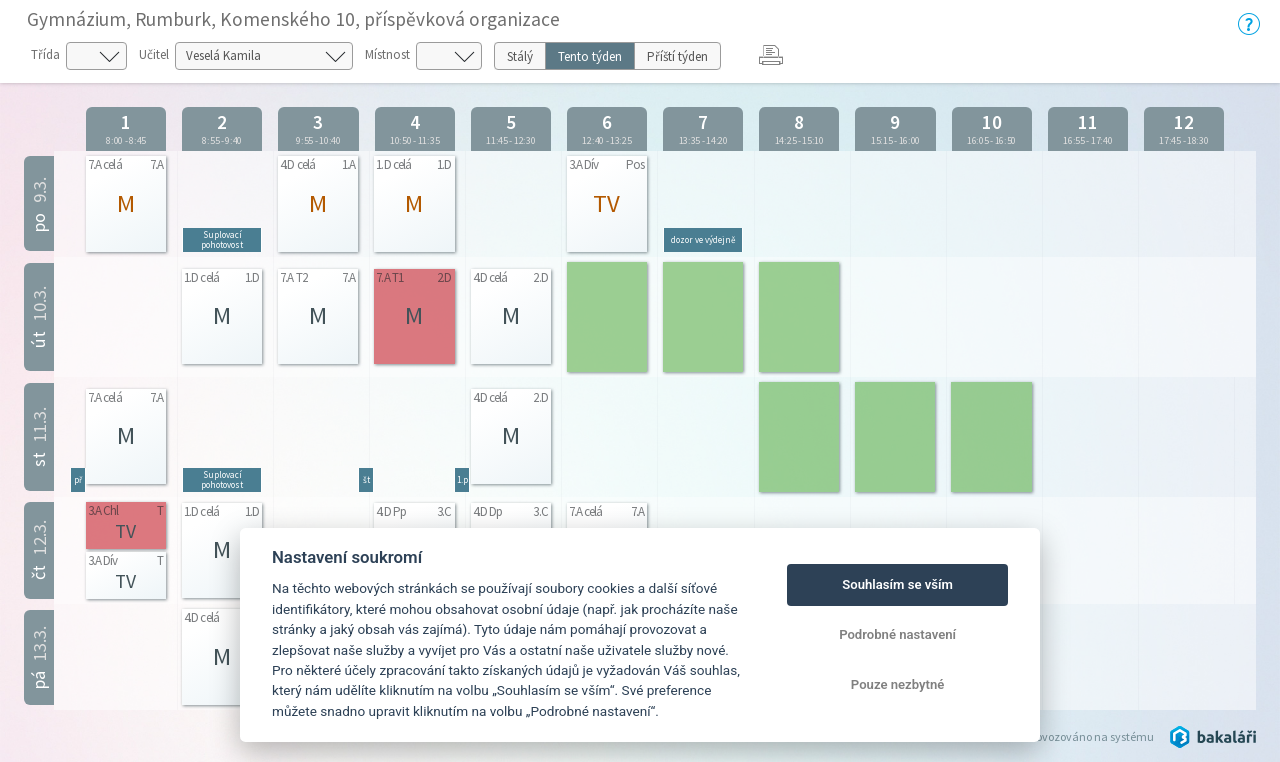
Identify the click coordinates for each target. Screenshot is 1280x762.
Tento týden (590, 56)
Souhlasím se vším (897, 584)
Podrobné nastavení (897, 634)
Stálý (520, 56)
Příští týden (677, 56)
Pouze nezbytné (898, 684)
